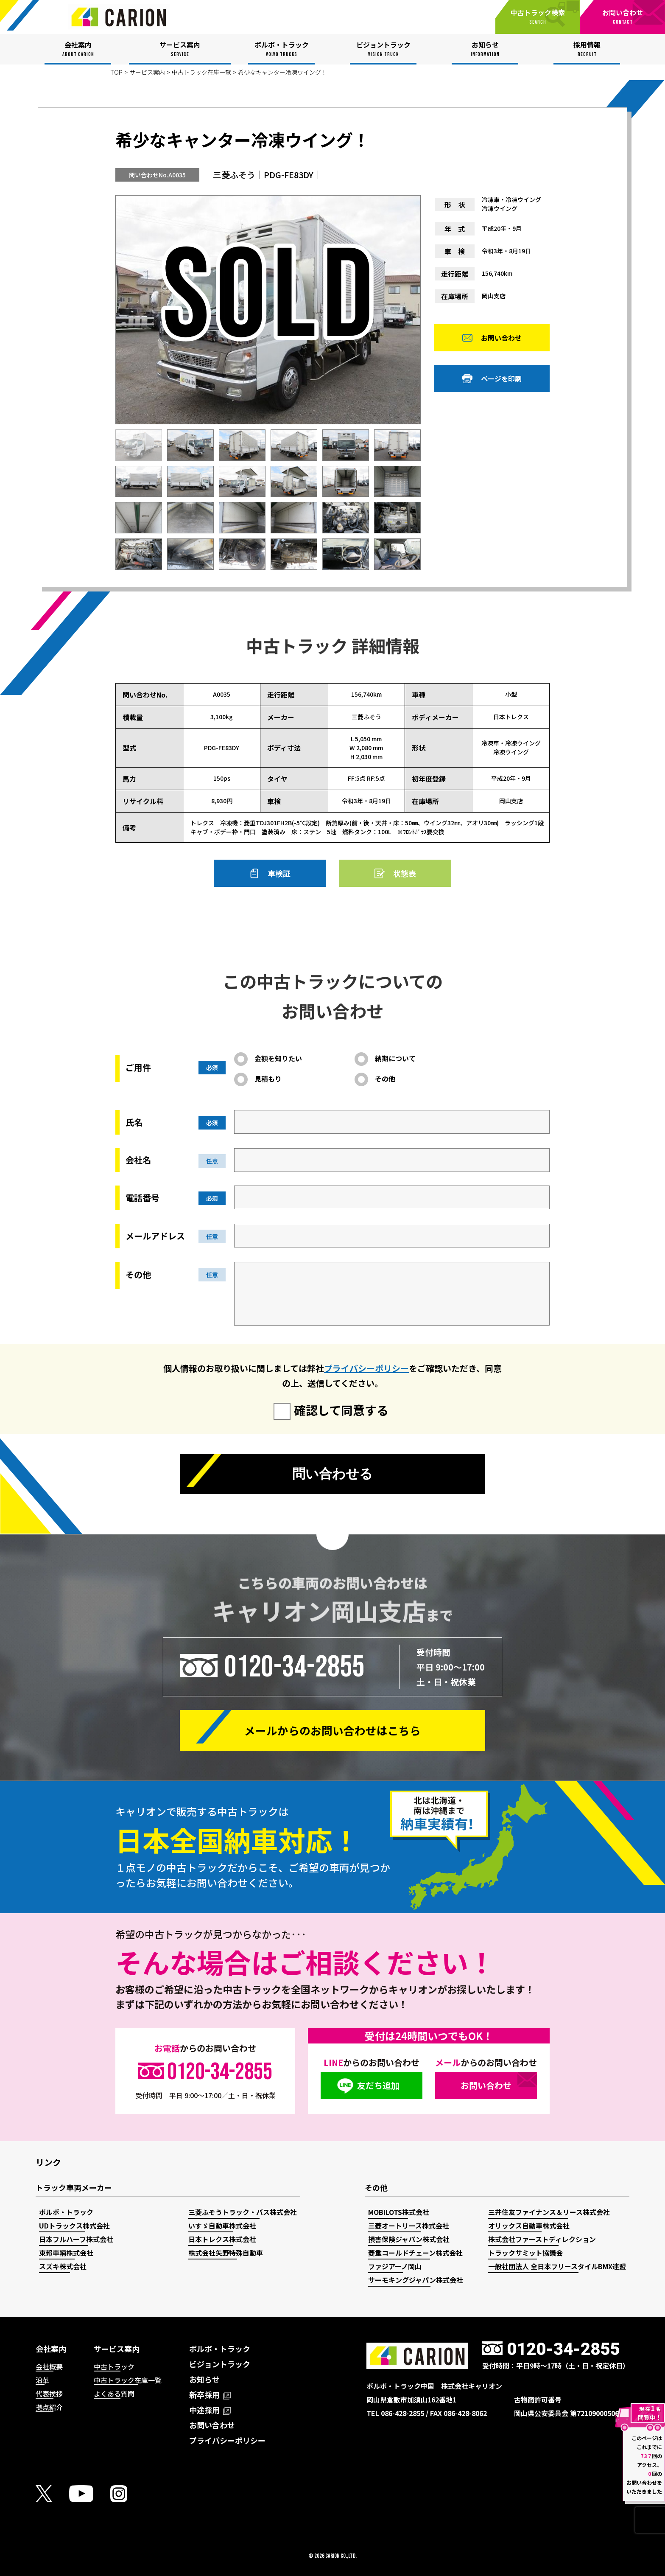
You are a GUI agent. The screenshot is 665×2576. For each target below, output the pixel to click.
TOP (116, 72)
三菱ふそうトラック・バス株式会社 (242, 2212)
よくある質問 (114, 2393)
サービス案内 (147, 72)
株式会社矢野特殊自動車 (225, 2253)
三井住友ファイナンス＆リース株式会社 (549, 2212)
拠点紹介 (49, 2407)
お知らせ (204, 2379)
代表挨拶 (49, 2393)
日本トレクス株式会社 (222, 2239)
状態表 (404, 873)
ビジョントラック (219, 2363)
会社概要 (49, 2366)
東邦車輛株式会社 (66, 2253)
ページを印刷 (501, 379)
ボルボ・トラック (66, 2212)
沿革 (42, 2380)
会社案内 (51, 2348)
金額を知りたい (278, 1058)
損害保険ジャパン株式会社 (409, 2239)
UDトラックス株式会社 (74, 2225)
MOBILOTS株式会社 (398, 2212)
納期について (395, 1058)
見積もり (268, 1079)
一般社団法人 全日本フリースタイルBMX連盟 (557, 2266)
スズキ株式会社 (63, 2266)
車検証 (279, 873)
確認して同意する (341, 1410)
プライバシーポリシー (366, 1368)
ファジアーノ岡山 (395, 2266)
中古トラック (114, 2366)
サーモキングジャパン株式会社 (415, 2280)
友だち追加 (378, 2085)
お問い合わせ (501, 339)
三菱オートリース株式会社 (408, 2225)
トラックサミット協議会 (525, 2253)
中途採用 (210, 2409)
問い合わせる (332, 1474)
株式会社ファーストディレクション (542, 2239)
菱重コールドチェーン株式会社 (415, 2253)
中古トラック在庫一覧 (201, 72)
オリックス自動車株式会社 (529, 2225)
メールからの (332, 1730)
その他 (385, 1079)
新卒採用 (210, 2394)
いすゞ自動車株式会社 (222, 2225)
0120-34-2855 (294, 1666)
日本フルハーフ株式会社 (76, 2239)
